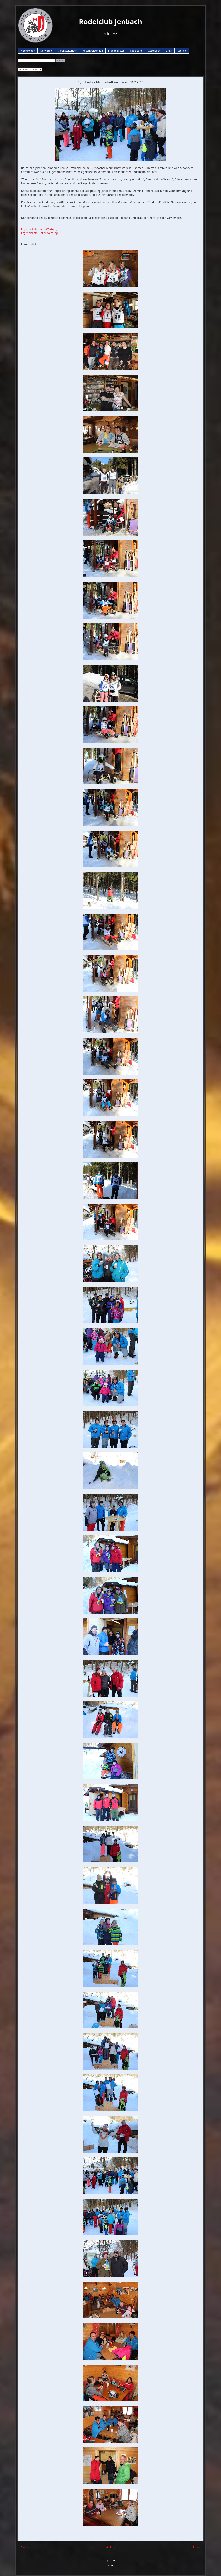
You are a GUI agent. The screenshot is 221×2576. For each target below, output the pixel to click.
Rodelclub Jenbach (110, 21)
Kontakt (181, 50)
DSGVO (110, 2566)
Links (169, 50)
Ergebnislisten (116, 50)
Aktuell (111, 2547)
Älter (196, 2547)
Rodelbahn (136, 50)
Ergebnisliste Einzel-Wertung (39, 233)
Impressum (110, 2560)
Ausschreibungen (93, 50)
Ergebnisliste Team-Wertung (39, 229)
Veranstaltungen (67, 50)
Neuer (26, 2547)
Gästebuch (154, 50)
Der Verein (46, 50)
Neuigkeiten (28, 50)
